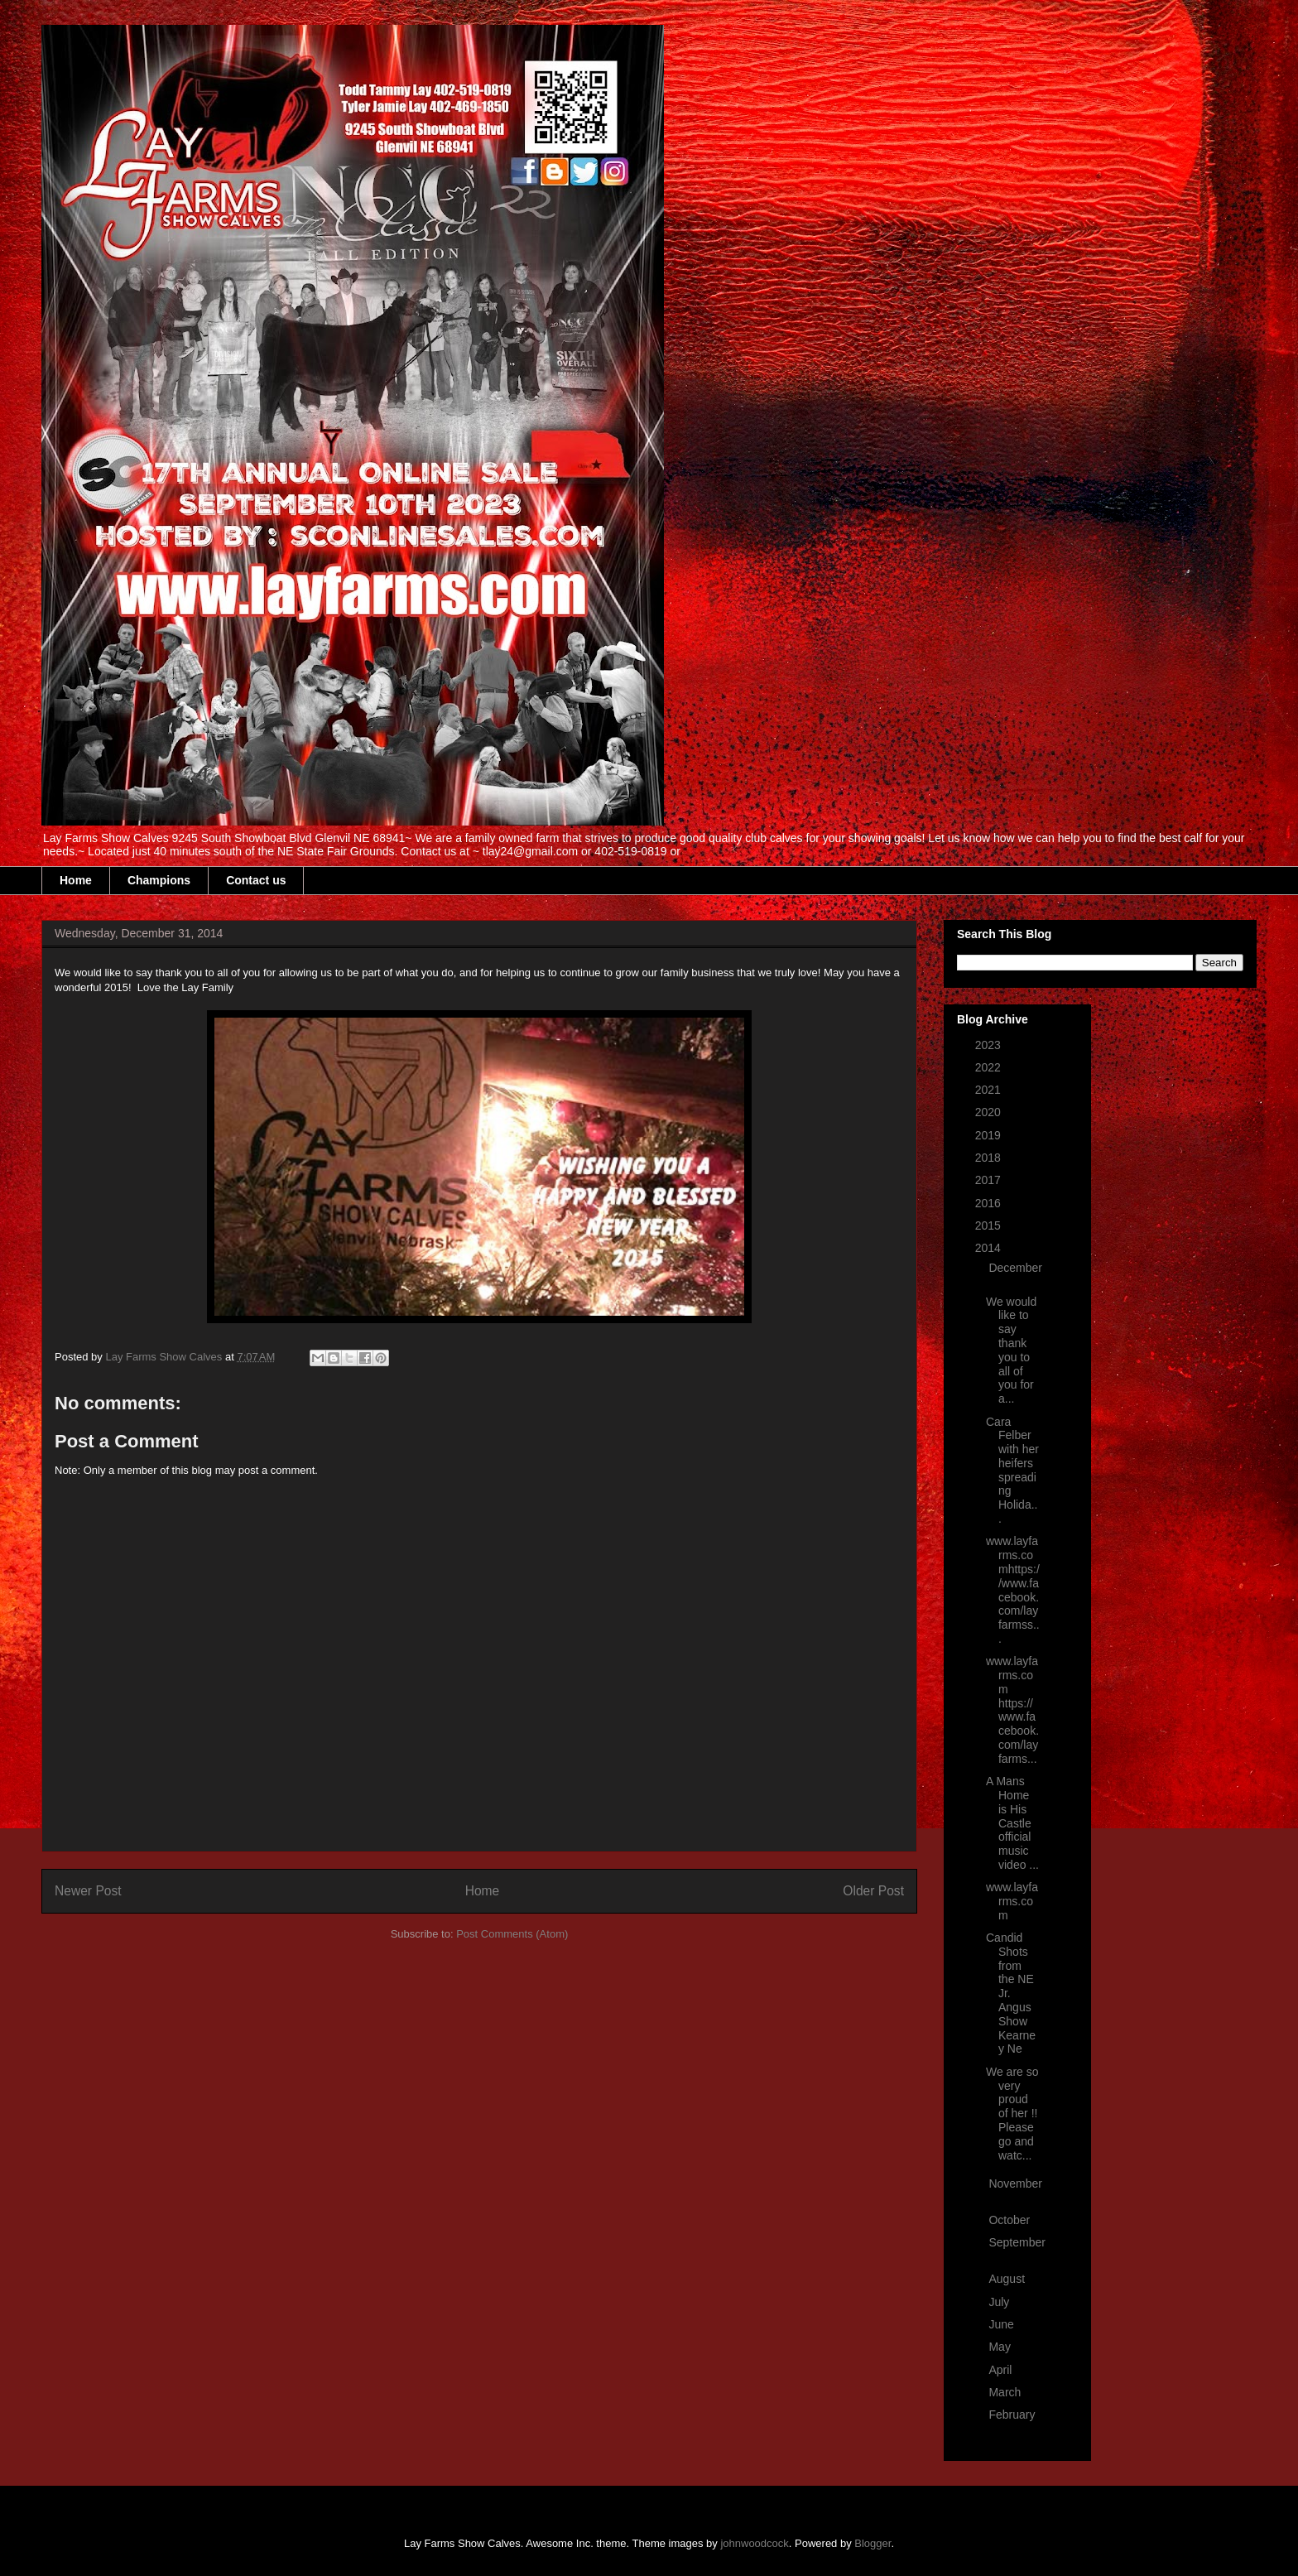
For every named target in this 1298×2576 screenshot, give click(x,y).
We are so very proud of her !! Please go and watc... (1012, 2113)
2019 (989, 1135)
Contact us (256, 880)
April (1001, 2369)
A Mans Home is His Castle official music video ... (1012, 1822)
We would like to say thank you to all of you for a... (1011, 1350)
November (1015, 2183)
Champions (158, 880)
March (1006, 2392)
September (1016, 2242)
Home (76, 880)
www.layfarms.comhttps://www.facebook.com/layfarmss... (1013, 1589)
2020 (989, 1112)
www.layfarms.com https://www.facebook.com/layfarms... (1012, 1709)
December (1015, 1267)
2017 (989, 1180)
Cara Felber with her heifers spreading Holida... (1012, 1470)
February (1011, 2414)
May (1000, 2346)
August (1007, 2278)
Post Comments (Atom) (512, 1934)
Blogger (872, 2543)
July (1000, 2302)
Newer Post (88, 1891)
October (1010, 2220)
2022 (989, 1067)
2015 (989, 1225)
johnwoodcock (754, 2543)
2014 (989, 1247)
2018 (989, 1157)
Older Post (873, 1891)
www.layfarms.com (1012, 1901)
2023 (989, 1045)
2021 (989, 1089)
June (1002, 2324)
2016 (989, 1203)
